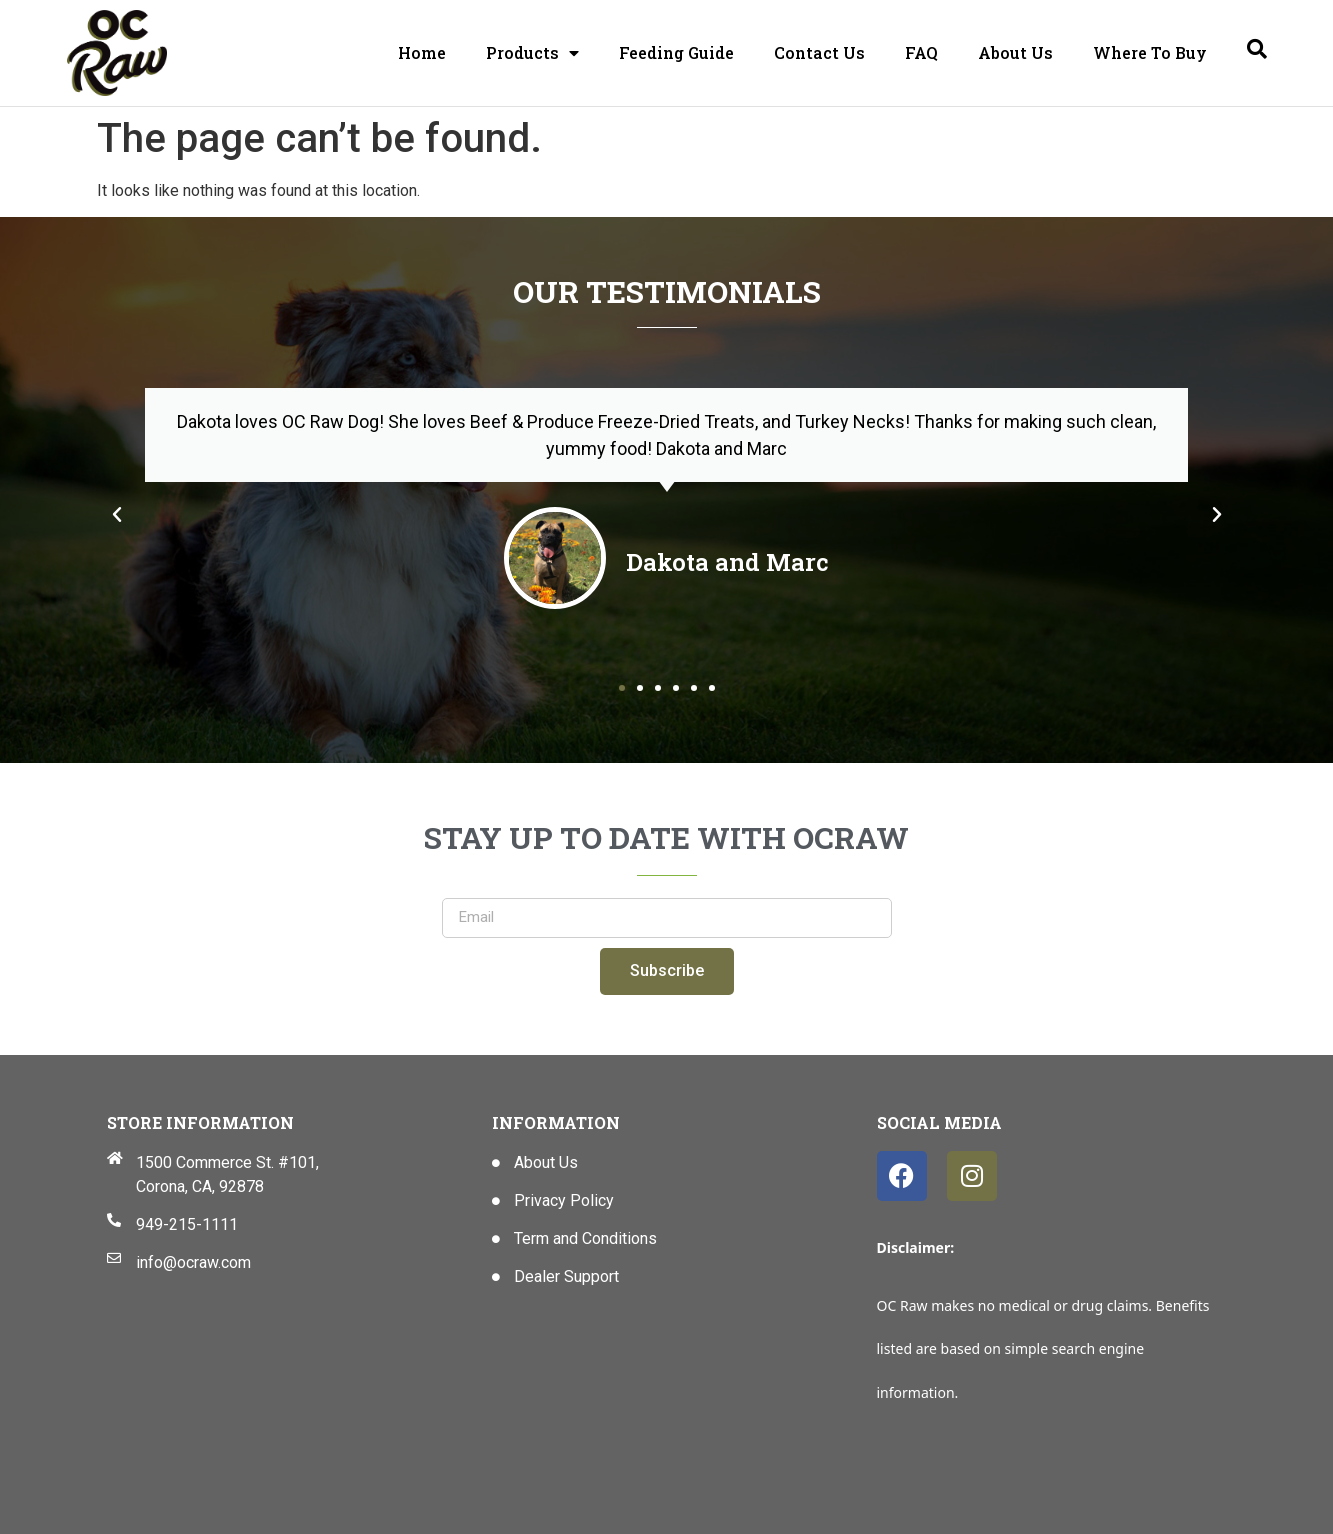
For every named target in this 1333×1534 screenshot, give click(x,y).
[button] (117, 515)
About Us (1015, 52)
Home (422, 52)
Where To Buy (1150, 52)
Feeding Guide (676, 52)
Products (532, 53)
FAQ (921, 52)
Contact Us (819, 52)
